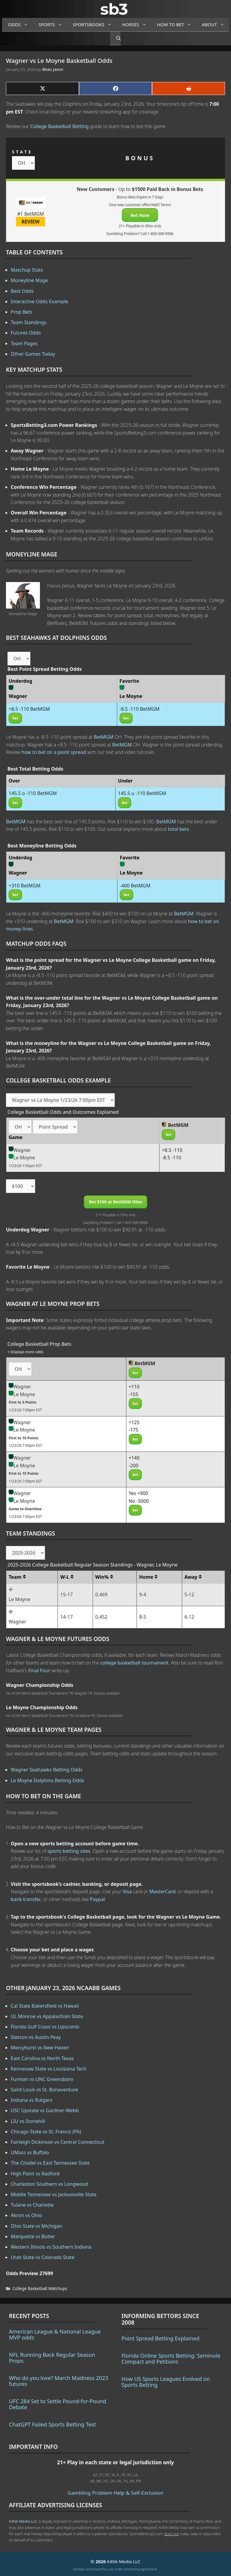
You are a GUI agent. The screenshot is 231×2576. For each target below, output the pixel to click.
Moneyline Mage (29, 280)
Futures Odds (26, 332)
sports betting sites (68, 1851)
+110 (134, 1386)
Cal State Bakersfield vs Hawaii (45, 2006)
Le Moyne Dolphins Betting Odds (47, 1780)
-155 (134, 1394)
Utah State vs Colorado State (43, 2257)
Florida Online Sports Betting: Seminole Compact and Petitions (171, 2358)
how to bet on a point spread (53, 752)
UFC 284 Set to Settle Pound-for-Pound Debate (57, 2404)
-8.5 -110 (171, 1157)
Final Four (39, 1670)
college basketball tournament (134, 1662)
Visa (127, 1891)
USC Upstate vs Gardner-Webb (45, 2110)
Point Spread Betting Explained (160, 2338)
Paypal (97, 1899)
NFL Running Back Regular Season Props (52, 2357)
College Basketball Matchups (40, 2288)
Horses (136, 24)
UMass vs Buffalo (30, 2152)
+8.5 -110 (172, 1150)
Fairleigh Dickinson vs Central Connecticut (57, 2142)
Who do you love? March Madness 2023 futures (58, 2380)
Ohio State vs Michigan (36, 2226)
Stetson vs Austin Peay (36, 2037)
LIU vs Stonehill (28, 2121)
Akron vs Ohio (26, 2215)
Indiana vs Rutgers (31, 2100)
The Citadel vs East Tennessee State (50, 2163)
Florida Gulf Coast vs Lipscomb (45, 2026)
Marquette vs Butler (33, 2236)
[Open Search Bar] (115, 38)
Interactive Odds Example (39, 301)
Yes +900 (138, 1493)
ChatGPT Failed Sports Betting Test (52, 2424)
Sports (52, 24)
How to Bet (176, 24)
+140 (134, 1458)
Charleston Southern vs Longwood (49, 2184)
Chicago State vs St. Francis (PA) (46, 2131)
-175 (134, 1430)
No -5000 (139, 1501)
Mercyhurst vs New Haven (40, 2047)
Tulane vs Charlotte (32, 2205)
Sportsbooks (94, 24)
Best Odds (22, 291)
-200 (134, 1465)
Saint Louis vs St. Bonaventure (44, 2089)
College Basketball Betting (59, 126)
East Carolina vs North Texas (42, 2058)
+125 (134, 1422)
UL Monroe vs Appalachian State (47, 2016)
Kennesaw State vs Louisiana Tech (48, 2068)
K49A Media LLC (23, 2521)
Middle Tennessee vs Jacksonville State (54, 2194)
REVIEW (30, 221)
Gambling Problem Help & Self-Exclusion (116, 2492)
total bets (178, 829)
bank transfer (26, 1899)
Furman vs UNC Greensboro (42, 2079)
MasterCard (162, 1891)
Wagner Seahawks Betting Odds (46, 1769)
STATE (22, 152)
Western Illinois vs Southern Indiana (51, 2247)
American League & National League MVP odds (55, 2334)
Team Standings (28, 322)
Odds (20, 24)
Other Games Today (33, 354)
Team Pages (24, 343)
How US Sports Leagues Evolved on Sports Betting (166, 2381)
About (215, 24)
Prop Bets (21, 312)
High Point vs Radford (35, 2173)
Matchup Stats (27, 270)
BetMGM (104, 737)
